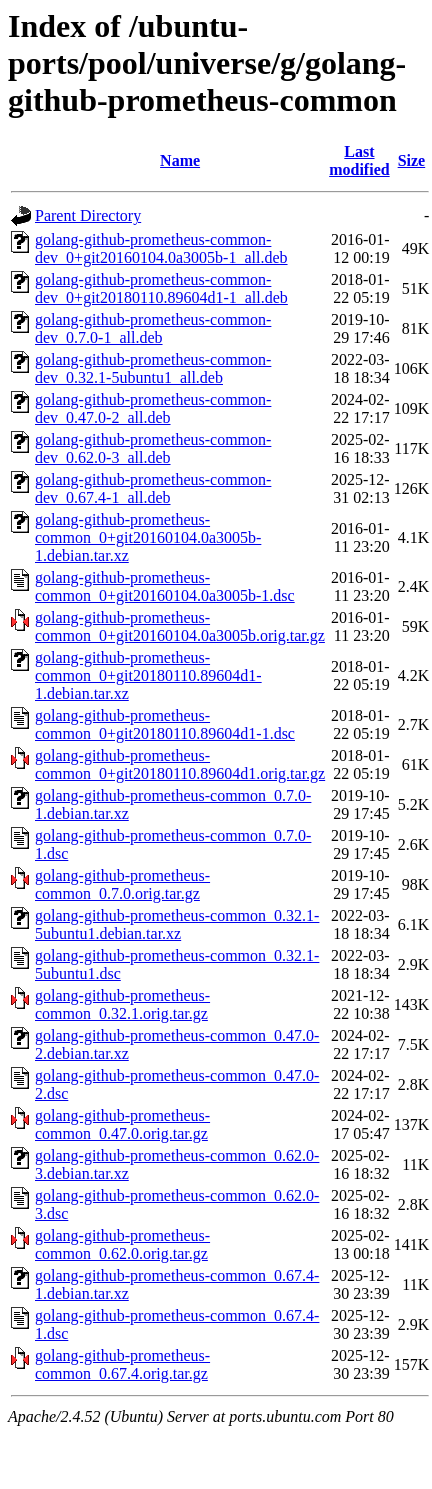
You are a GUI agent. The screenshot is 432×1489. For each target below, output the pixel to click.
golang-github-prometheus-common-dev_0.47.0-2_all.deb (153, 408)
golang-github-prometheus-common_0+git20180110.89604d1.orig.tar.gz (180, 764)
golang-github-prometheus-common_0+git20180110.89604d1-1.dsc (165, 724)
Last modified (359, 160)
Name (180, 160)
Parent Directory (88, 215)
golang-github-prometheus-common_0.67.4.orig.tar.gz (122, 1364)
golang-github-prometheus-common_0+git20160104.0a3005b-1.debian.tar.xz (148, 537)
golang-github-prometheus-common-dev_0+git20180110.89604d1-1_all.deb (161, 288)
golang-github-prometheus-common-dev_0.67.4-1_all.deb (153, 488)
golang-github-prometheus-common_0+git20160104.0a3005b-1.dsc (165, 586)
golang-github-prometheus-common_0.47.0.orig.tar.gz (122, 1124)
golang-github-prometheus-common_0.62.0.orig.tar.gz (122, 1244)
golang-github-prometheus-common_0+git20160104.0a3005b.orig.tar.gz (180, 626)
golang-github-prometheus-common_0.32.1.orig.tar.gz (122, 1004)
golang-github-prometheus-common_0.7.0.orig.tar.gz (122, 884)
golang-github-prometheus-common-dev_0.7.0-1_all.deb (153, 328)
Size (412, 160)
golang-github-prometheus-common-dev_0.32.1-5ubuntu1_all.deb (153, 368)
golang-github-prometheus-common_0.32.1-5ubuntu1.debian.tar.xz (177, 924)
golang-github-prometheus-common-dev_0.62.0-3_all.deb (153, 448)
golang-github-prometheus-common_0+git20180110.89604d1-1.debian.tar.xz (148, 675)
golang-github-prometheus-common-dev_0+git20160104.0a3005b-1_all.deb (161, 248)
